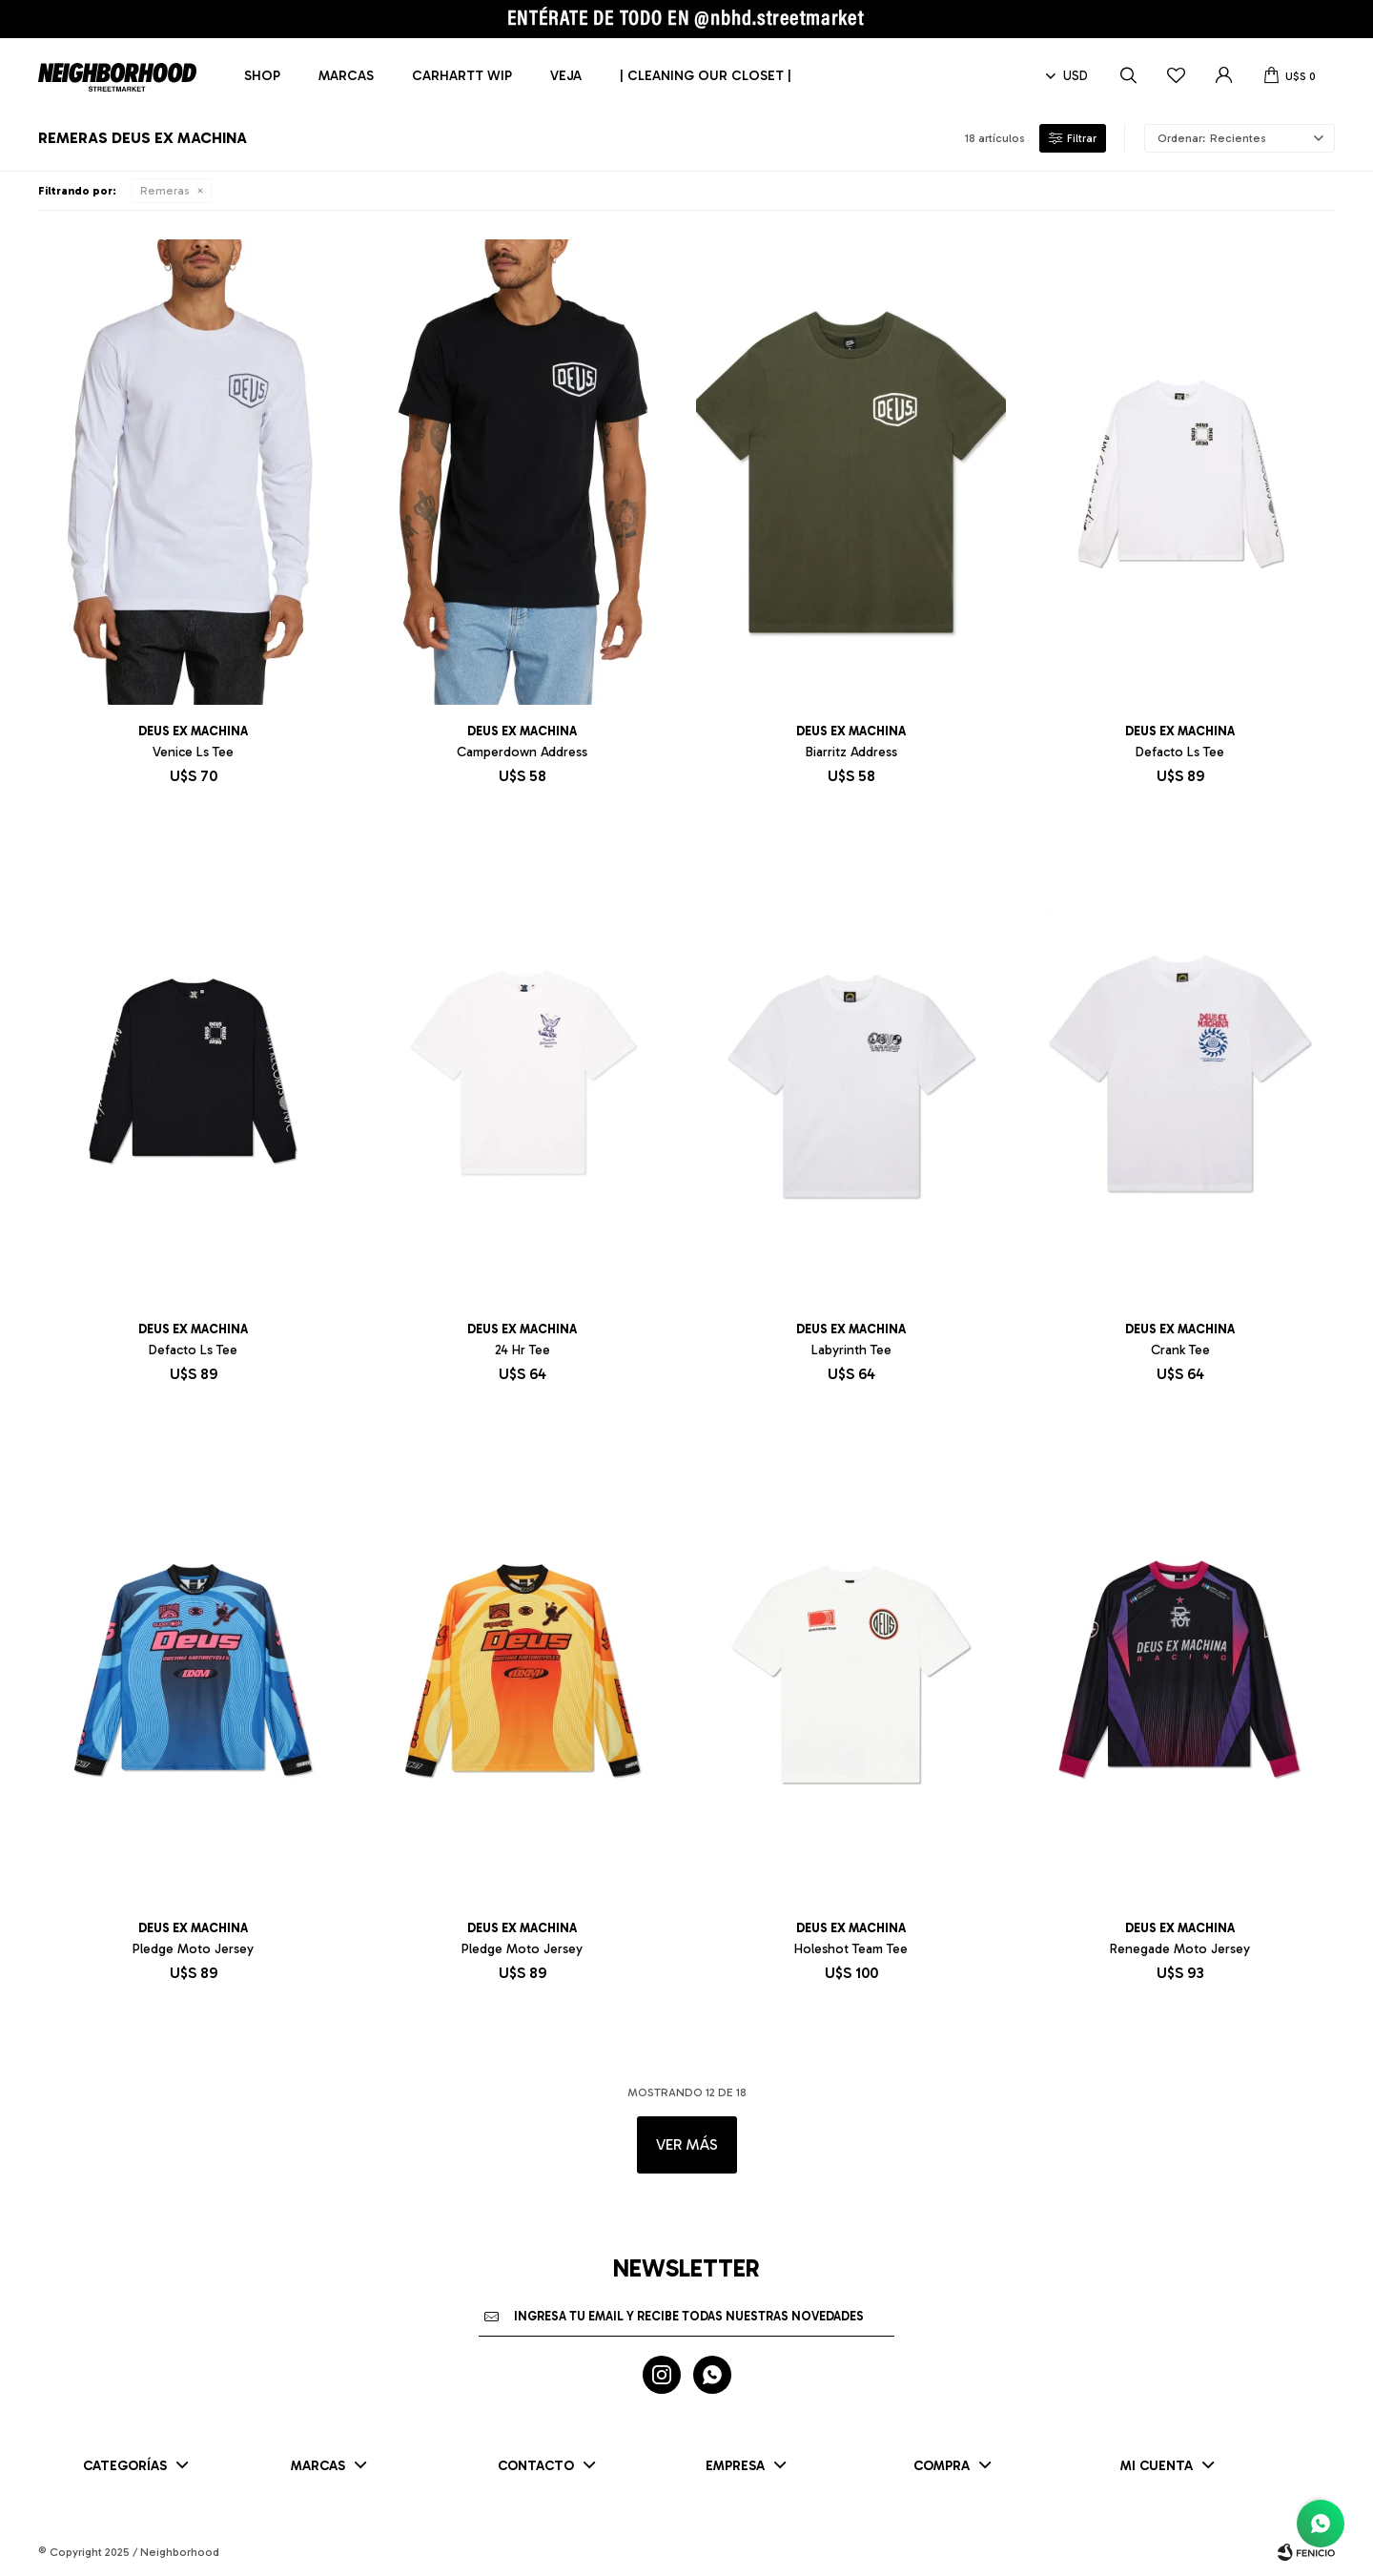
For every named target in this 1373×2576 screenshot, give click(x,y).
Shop (262, 76)
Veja (566, 76)
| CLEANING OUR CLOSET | (705, 76)
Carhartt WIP (462, 76)
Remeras (165, 190)
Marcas (346, 76)
